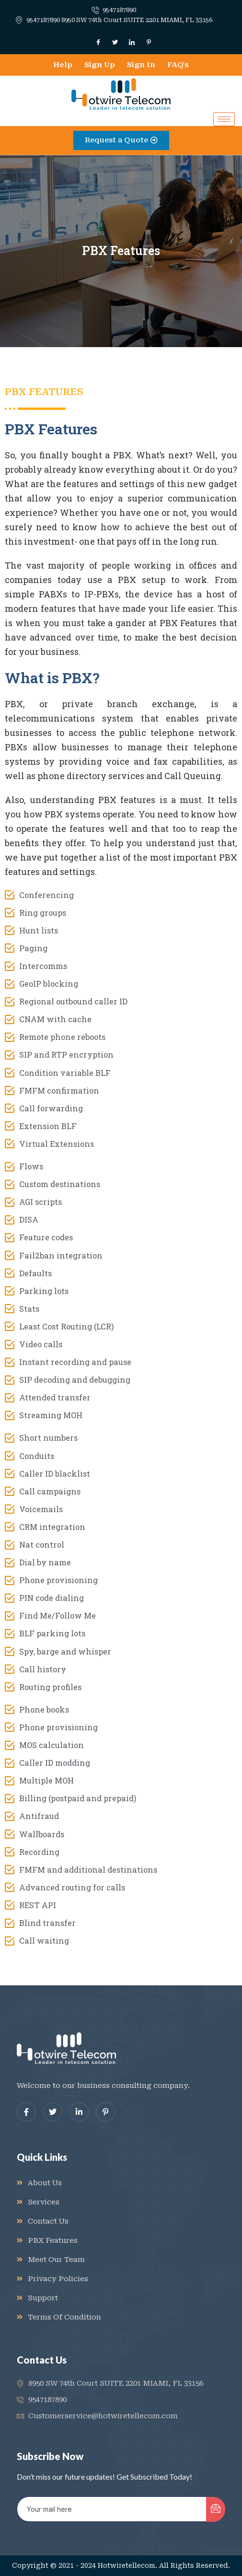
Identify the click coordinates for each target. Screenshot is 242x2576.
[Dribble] (148, 42)
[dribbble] (105, 2111)
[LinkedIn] (132, 42)
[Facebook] (98, 42)
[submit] (215, 2509)
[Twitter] (115, 42)
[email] (112, 2509)
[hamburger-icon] (224, 119)
